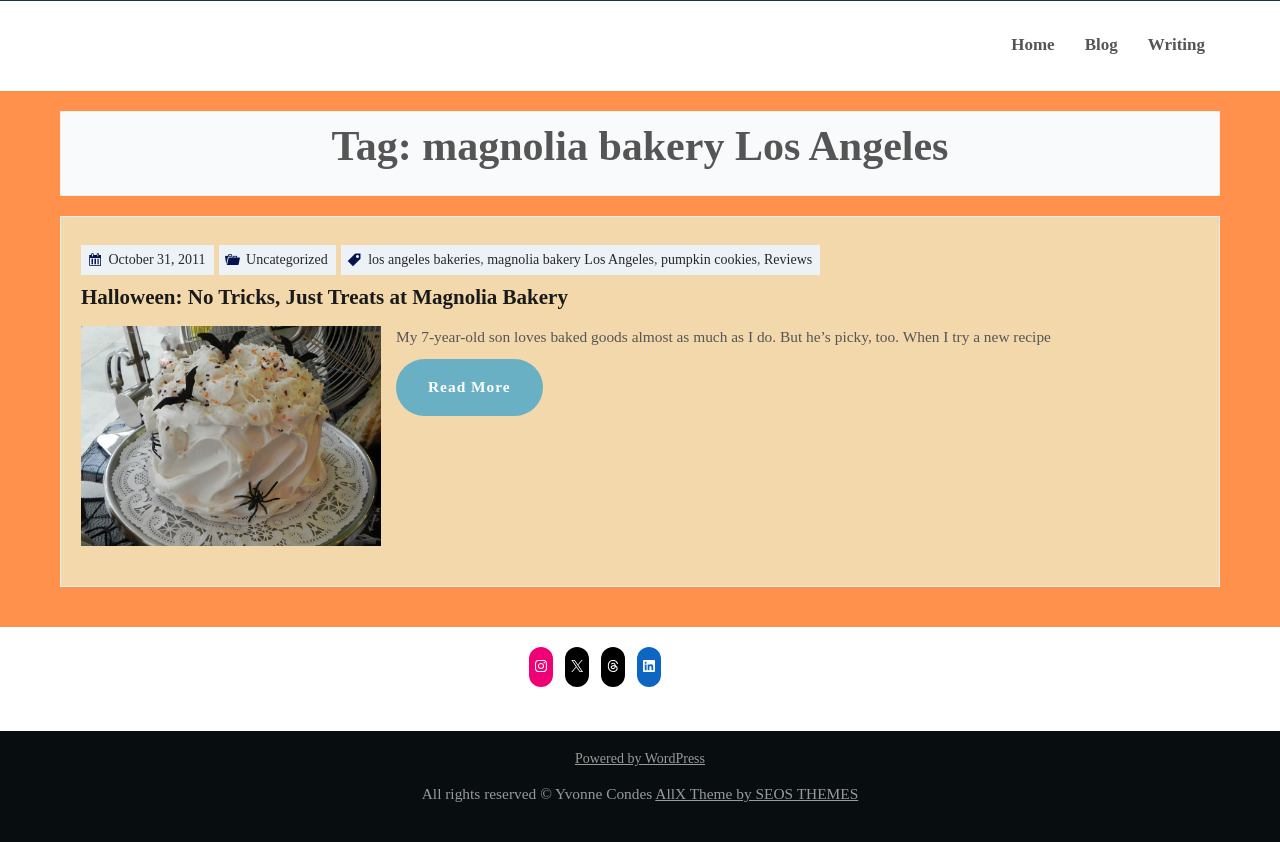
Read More (469, 386)
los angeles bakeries (424, 259)
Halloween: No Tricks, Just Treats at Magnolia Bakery (324, 297)
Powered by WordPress (640, 758)
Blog (1101, 44)
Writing (1176, 44)
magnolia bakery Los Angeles (570, 259)
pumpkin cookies (709, 259)
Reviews (788, 259)
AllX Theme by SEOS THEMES (756, 793)
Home (1032, 44)
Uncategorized (287, 259)
